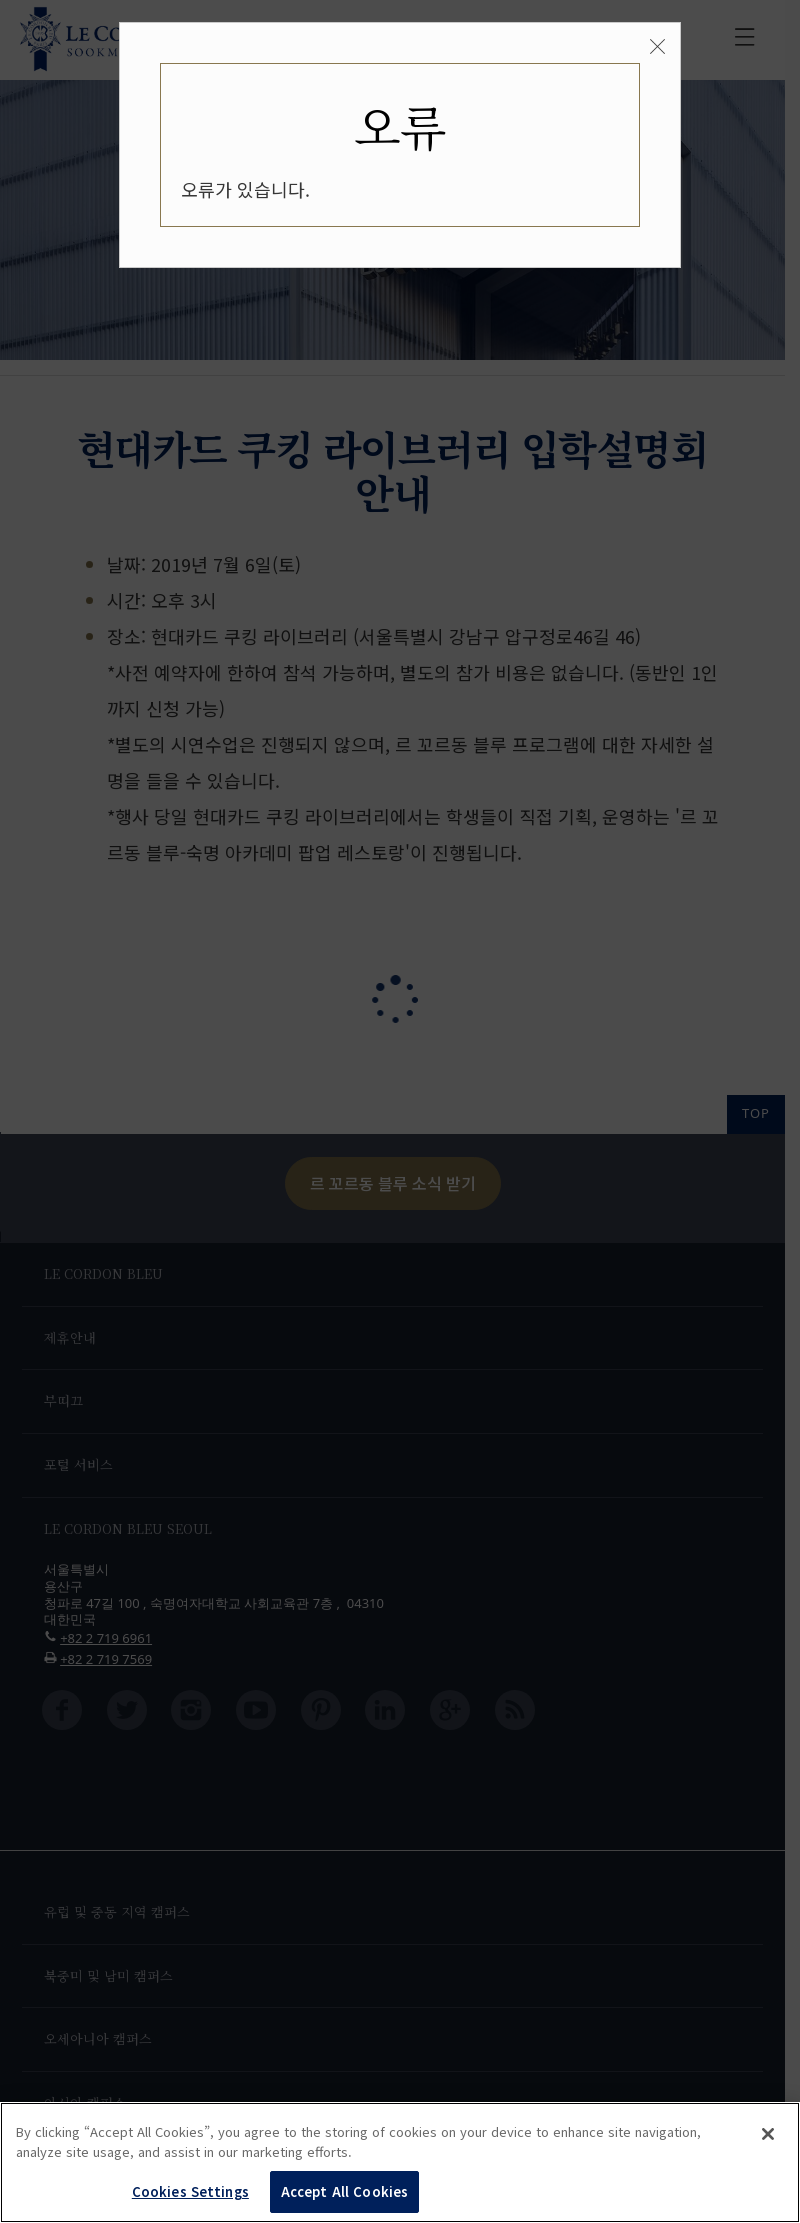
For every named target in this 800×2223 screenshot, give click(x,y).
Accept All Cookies (344, 2191)
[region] (400, 2162)
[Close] (657, 47)
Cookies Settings (190, 2191)
